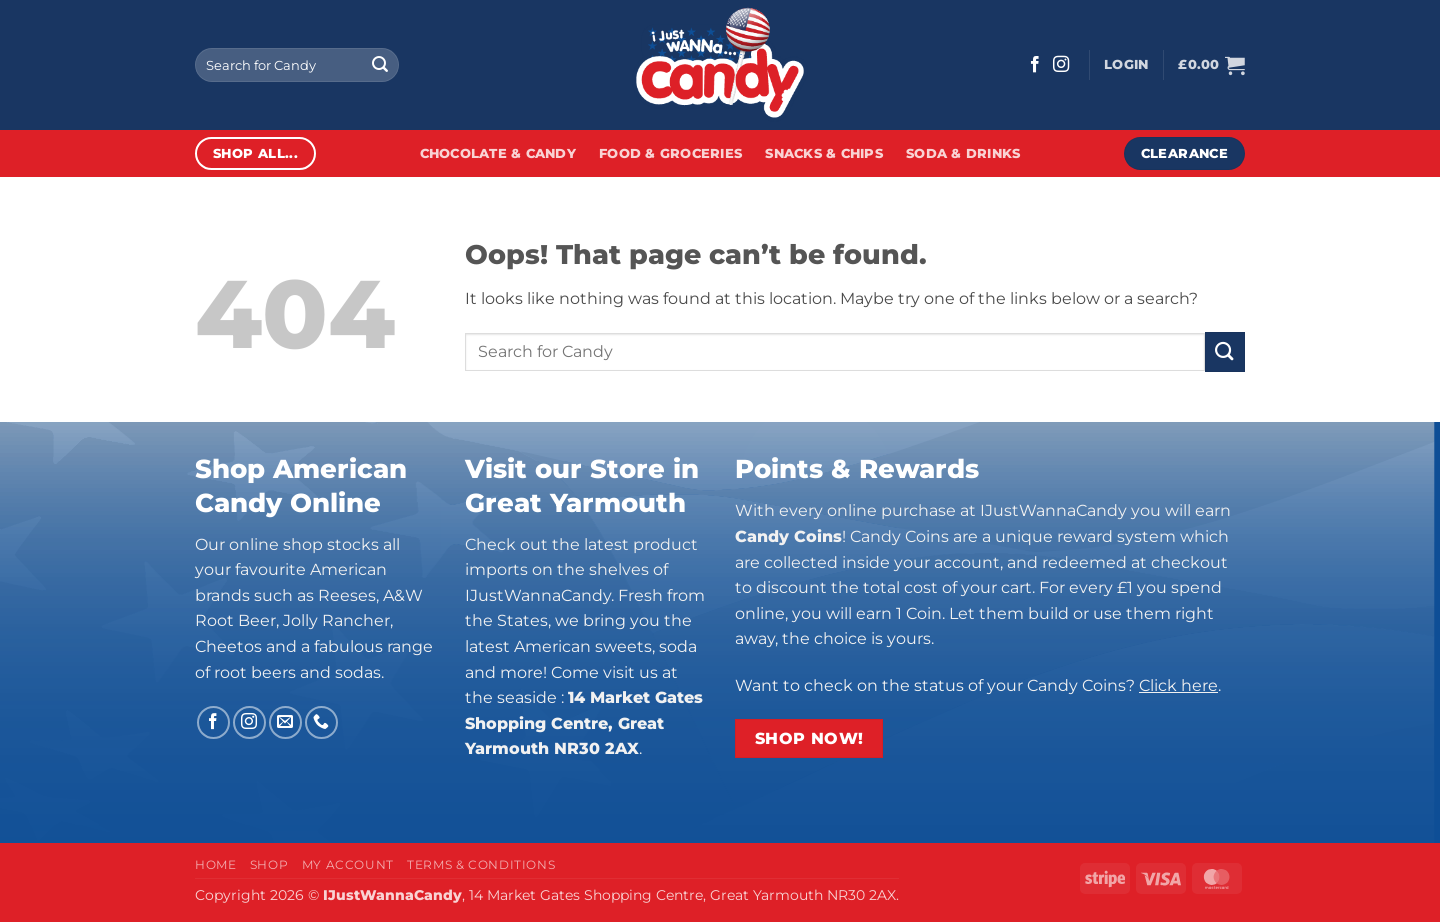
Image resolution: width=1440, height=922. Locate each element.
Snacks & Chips (824, 153)
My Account (348, 864)
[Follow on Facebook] (1035, 65)
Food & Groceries (670, 153)
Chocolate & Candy (498, 153)
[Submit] (380, 65)
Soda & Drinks (963, 153)
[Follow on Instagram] (1061, 65)
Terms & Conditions (481, 864)
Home (215, 864)
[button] (1126, 65)
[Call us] (321, 722)
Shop (269, 864)
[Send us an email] (285, 722)
